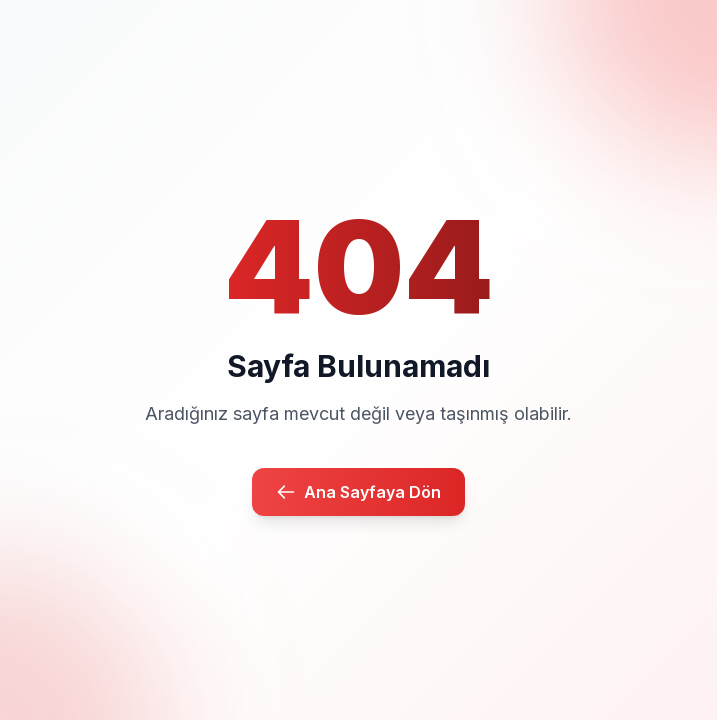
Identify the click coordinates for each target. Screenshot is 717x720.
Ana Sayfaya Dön (358, 492)
